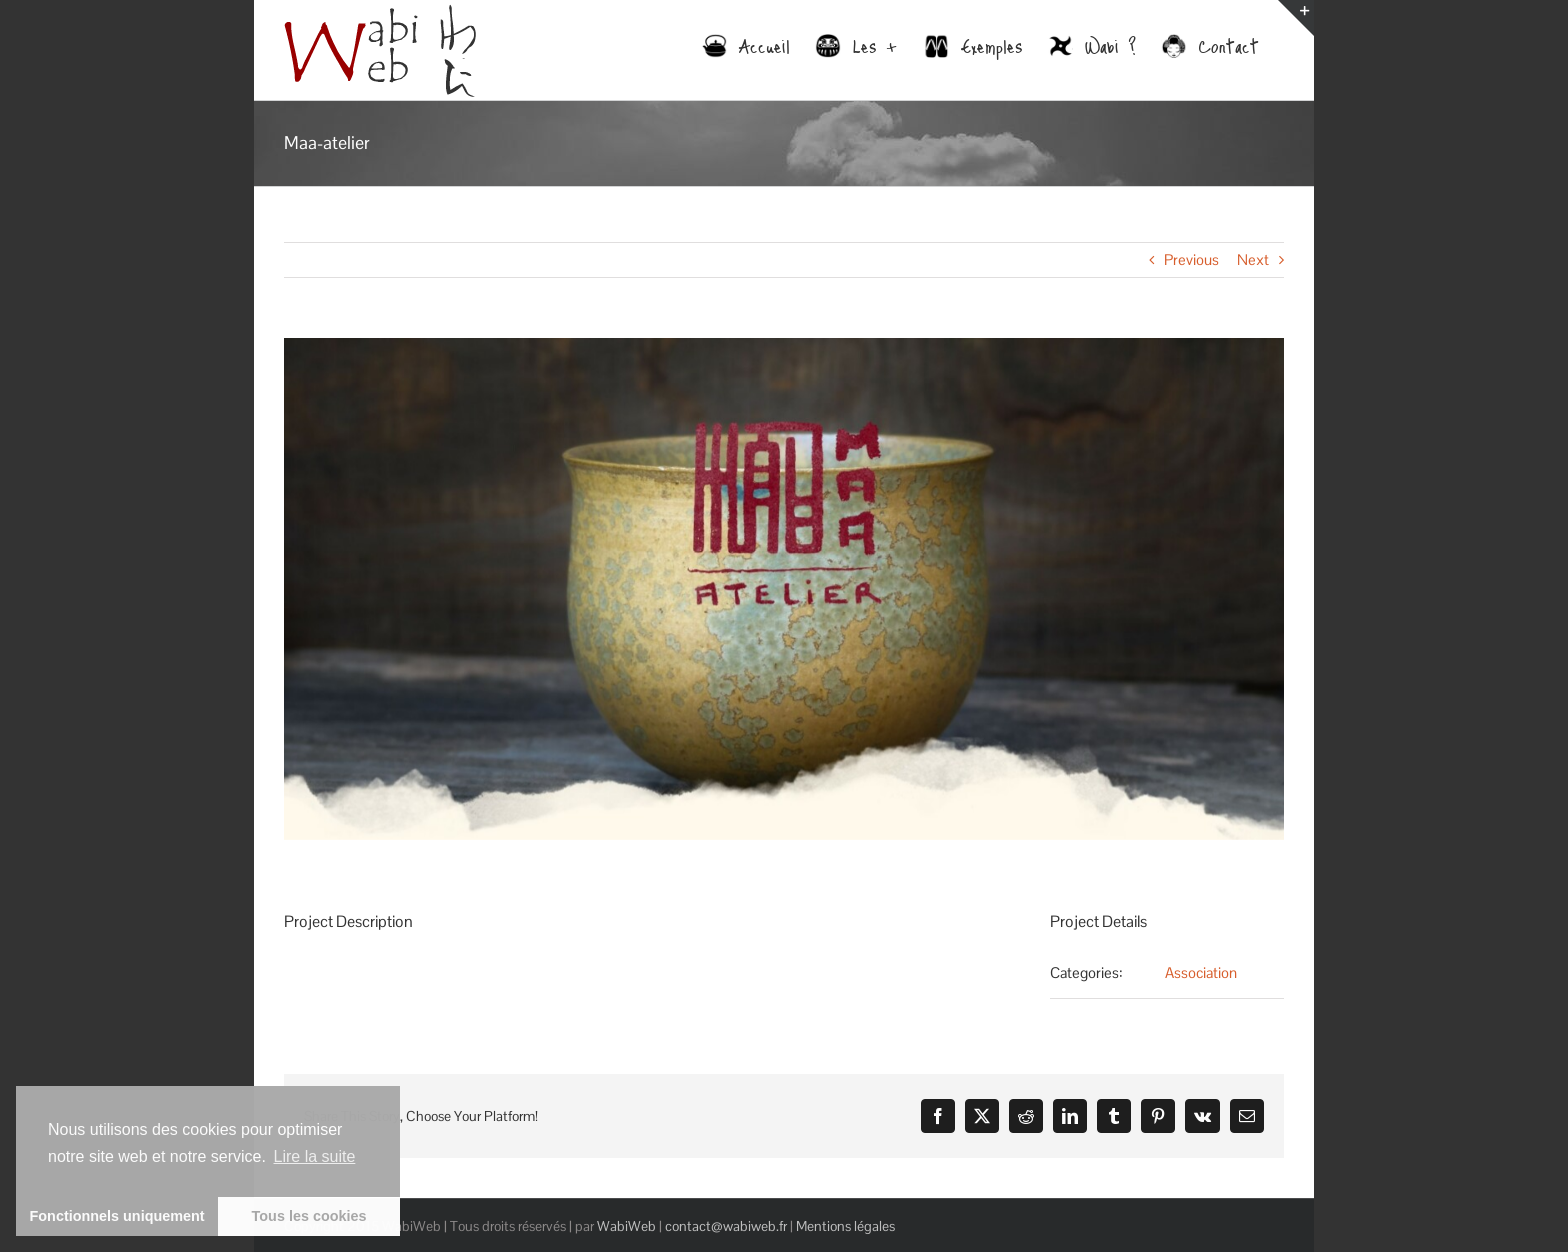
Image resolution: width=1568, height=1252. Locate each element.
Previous (1191, 259)
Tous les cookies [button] (309, 1216)
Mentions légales (845, 1226)
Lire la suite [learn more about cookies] (315, 1156)
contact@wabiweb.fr (726, 1226)
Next (1253, 259)
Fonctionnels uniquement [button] (117, 1216)
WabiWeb (626, 1226)
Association (1201, 972)
